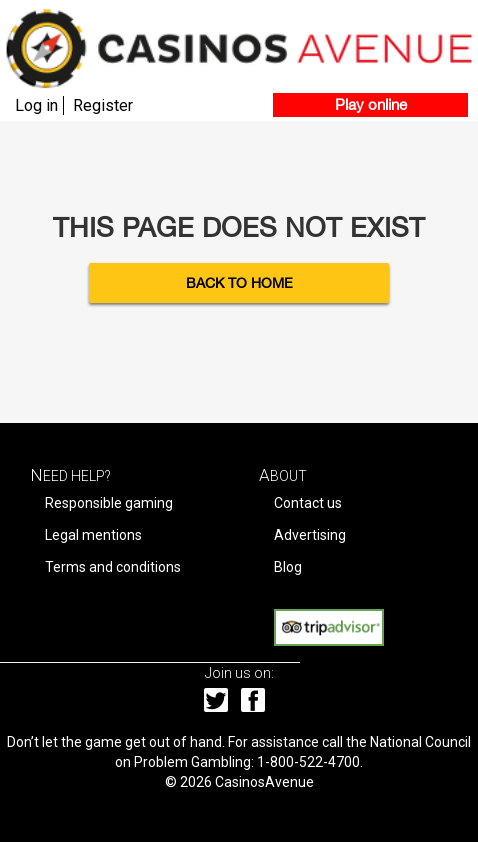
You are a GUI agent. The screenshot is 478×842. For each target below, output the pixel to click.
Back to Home (239, 283)
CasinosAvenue (264, 782)
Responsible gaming (109, 503)
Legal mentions (93, 535)
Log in (36, 105)
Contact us (308, 503)
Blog (288, 567)
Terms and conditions (113, 567)
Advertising (310, 535)
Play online (371, 104)
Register (103, 105)
